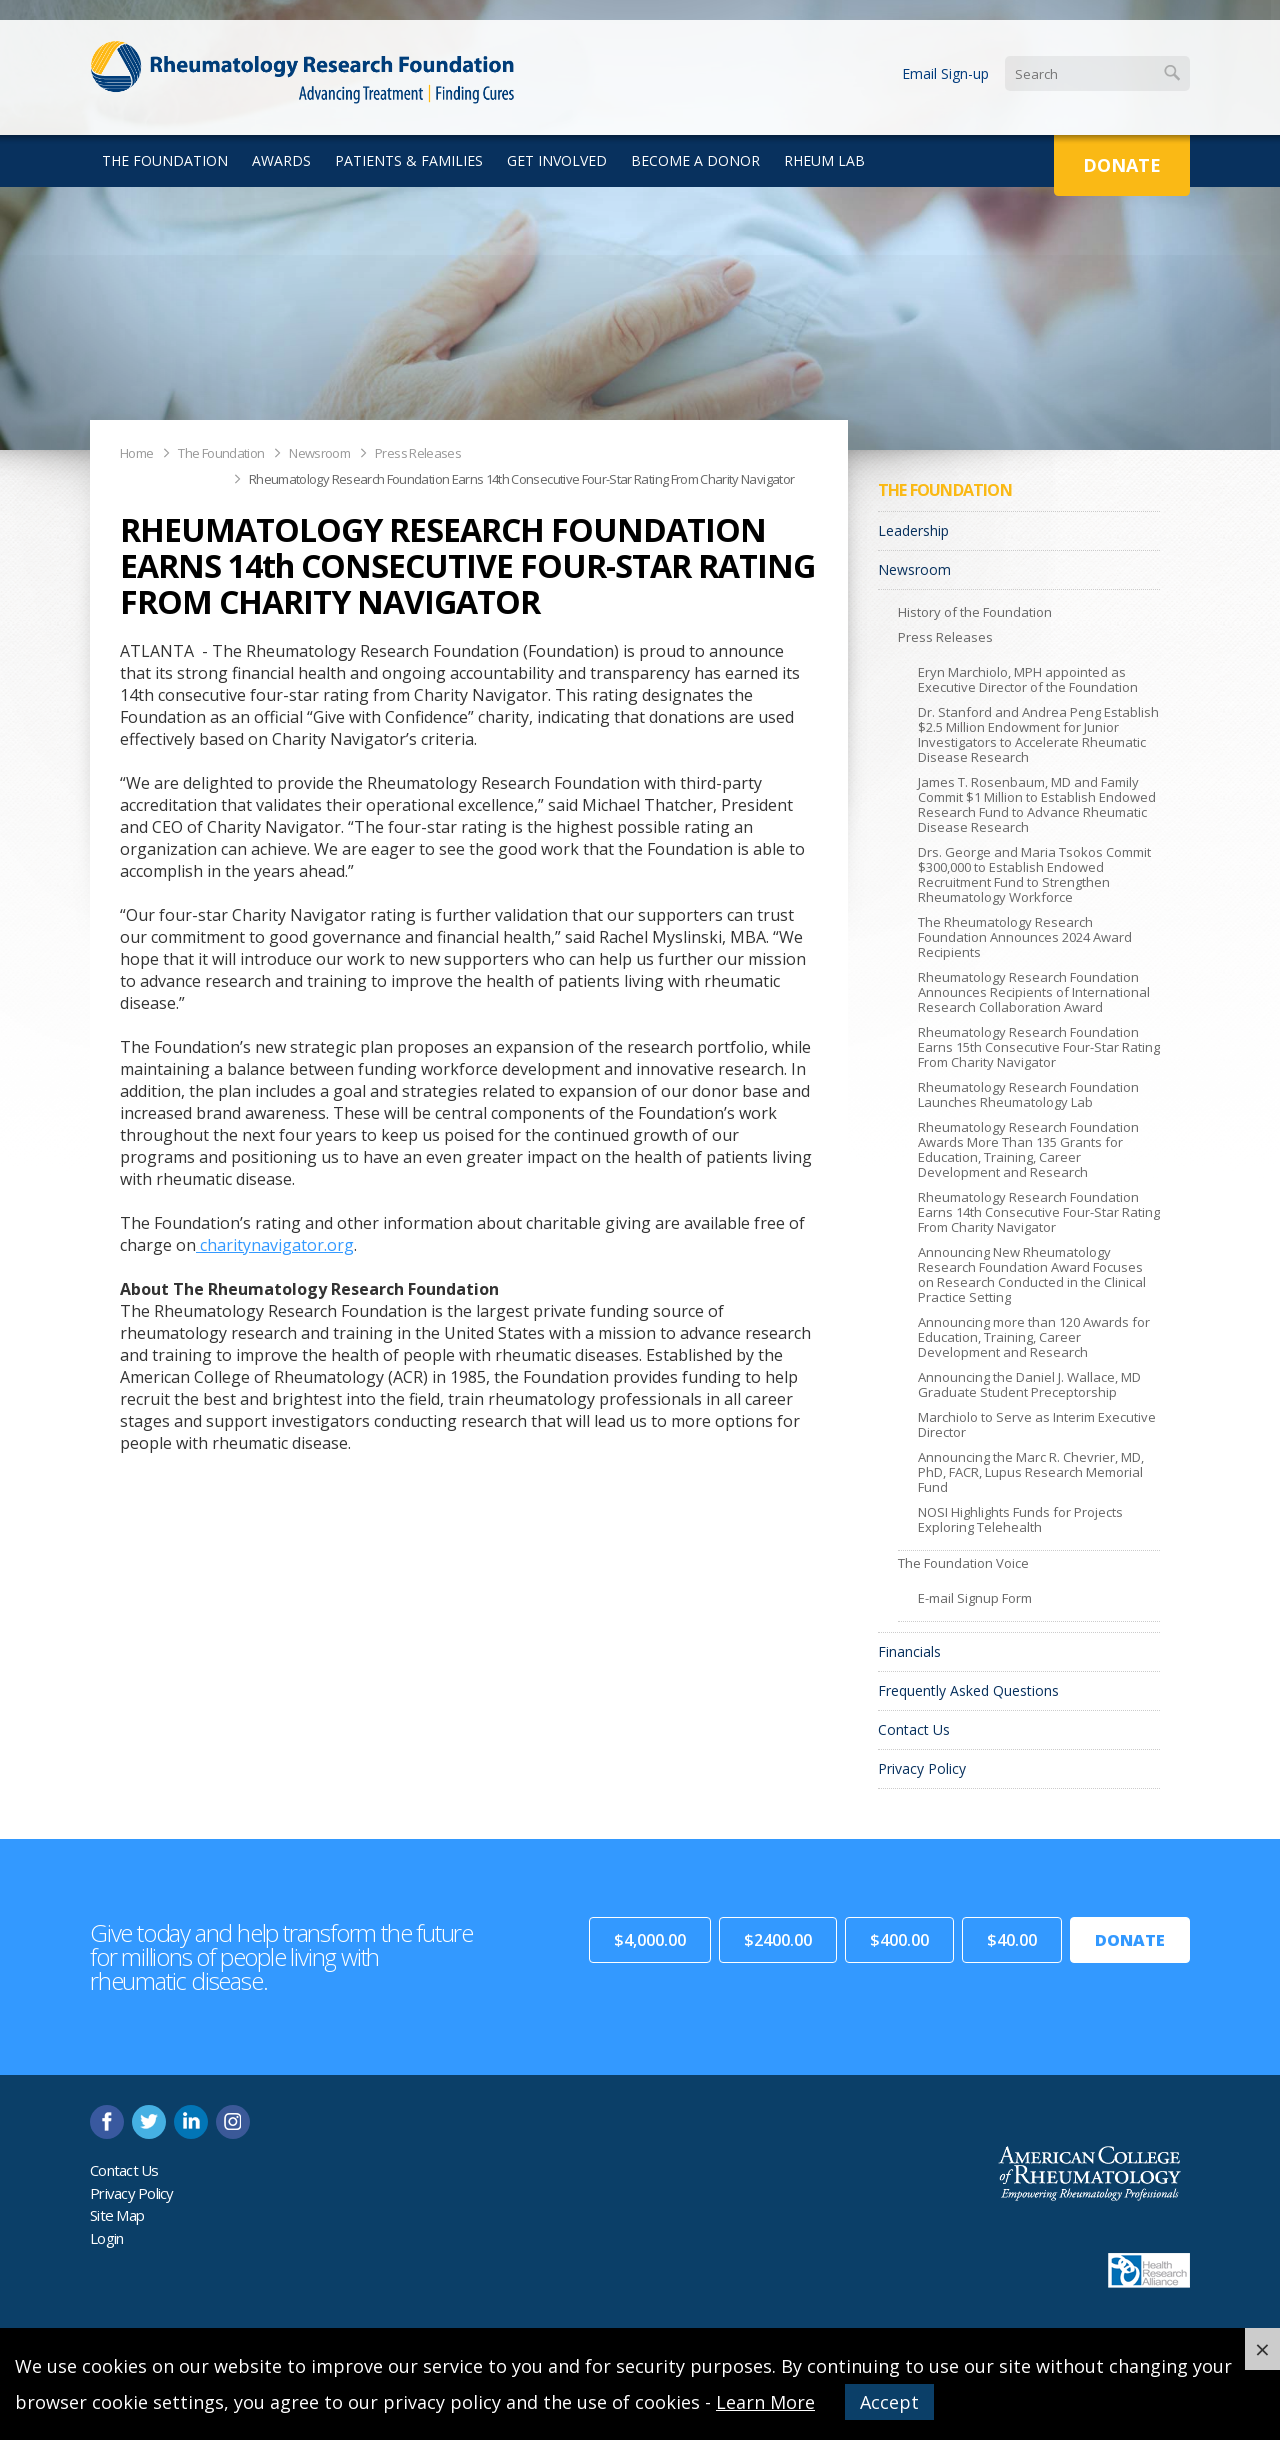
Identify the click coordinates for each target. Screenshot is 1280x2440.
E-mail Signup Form (975, 1598)
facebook (107, 2122)
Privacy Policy (922, 1768)
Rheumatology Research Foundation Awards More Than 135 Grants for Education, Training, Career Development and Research (1028, 1149)
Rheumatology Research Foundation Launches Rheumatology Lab (1028, 1094)
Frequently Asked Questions (968, 1690)
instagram (233, 2122)
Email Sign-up (945, 73)
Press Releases (418, 453)
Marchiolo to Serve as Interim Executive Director (1037, 1424)
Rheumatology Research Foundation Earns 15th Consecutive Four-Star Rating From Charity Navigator (1039, 1047)
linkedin (191, 2122)
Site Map (117, 2215)
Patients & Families (409, 160)
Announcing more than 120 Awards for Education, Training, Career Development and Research (1034, 1337)
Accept (889, 2402)
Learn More (765, 2402)
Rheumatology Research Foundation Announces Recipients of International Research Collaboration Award (1034, 992)
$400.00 (899, 1940)
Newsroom (319, 453)
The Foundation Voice (963, 1563)
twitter (149, 2122)
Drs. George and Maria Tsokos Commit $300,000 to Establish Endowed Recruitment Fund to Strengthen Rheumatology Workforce (1034, 874)
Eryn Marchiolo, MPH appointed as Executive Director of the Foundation (1028, 679)
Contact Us (914, 1729)
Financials (909, 1651)
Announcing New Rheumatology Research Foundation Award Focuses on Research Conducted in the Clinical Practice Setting (1032, 1274)
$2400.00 (778, 1940)
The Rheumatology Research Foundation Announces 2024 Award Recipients (1025, 937)
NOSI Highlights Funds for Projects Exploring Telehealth (1020, 1519)
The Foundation (165, 160)
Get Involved (557, 160)
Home (136, 453)
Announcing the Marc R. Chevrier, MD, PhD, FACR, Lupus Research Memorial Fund (1031, 1472)
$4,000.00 (650, 1940)
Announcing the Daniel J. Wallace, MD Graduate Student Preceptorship (1029, 1384)
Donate (1122, 165)
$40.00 (1012, 1940)
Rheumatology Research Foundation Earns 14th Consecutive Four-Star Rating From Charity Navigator (521, 479)
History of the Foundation (975, 612)
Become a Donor (695, 160)
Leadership (913, 530)
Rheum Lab (824, 160)
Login (106, 2238)
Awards (281, 160)
